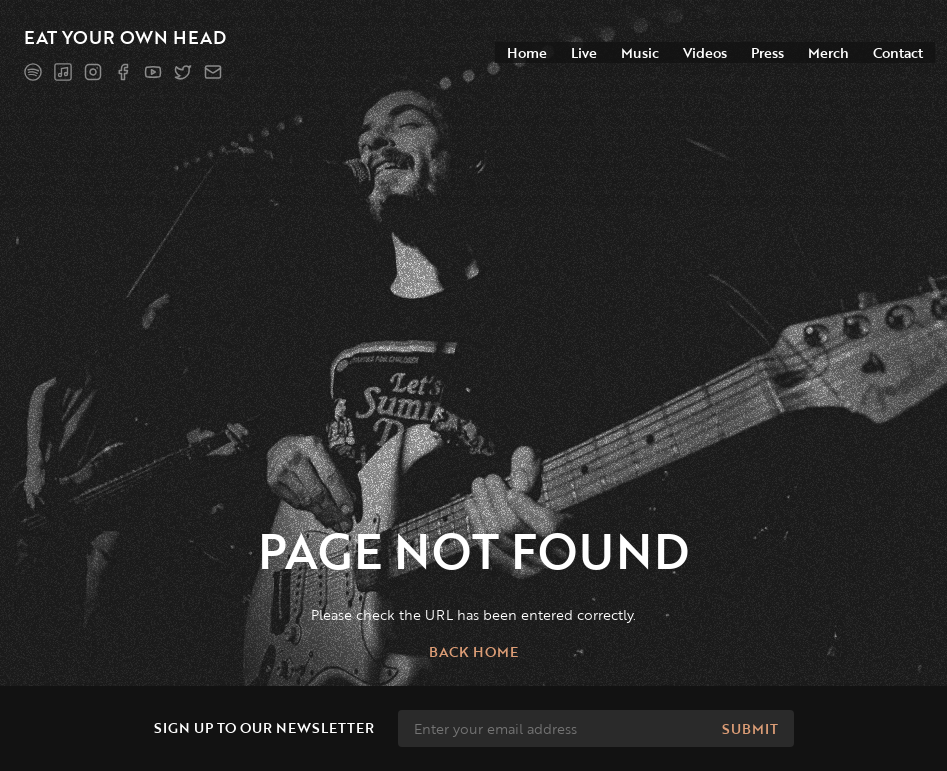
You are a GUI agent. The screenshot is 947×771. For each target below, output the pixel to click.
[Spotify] (33, 72)
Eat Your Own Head (125, 37)
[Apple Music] (63, 72)
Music (640, 52)
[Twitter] (183, 72)
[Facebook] (123, 72)
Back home (473, 651)
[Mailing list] (213, 72)
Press (767, 52)
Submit (750, 728)
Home (527, 52)
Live (584, 52)
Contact (898, 52)
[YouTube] (153, 72)
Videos (705, 52)
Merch (828, 52)
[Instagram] (93, 72)
